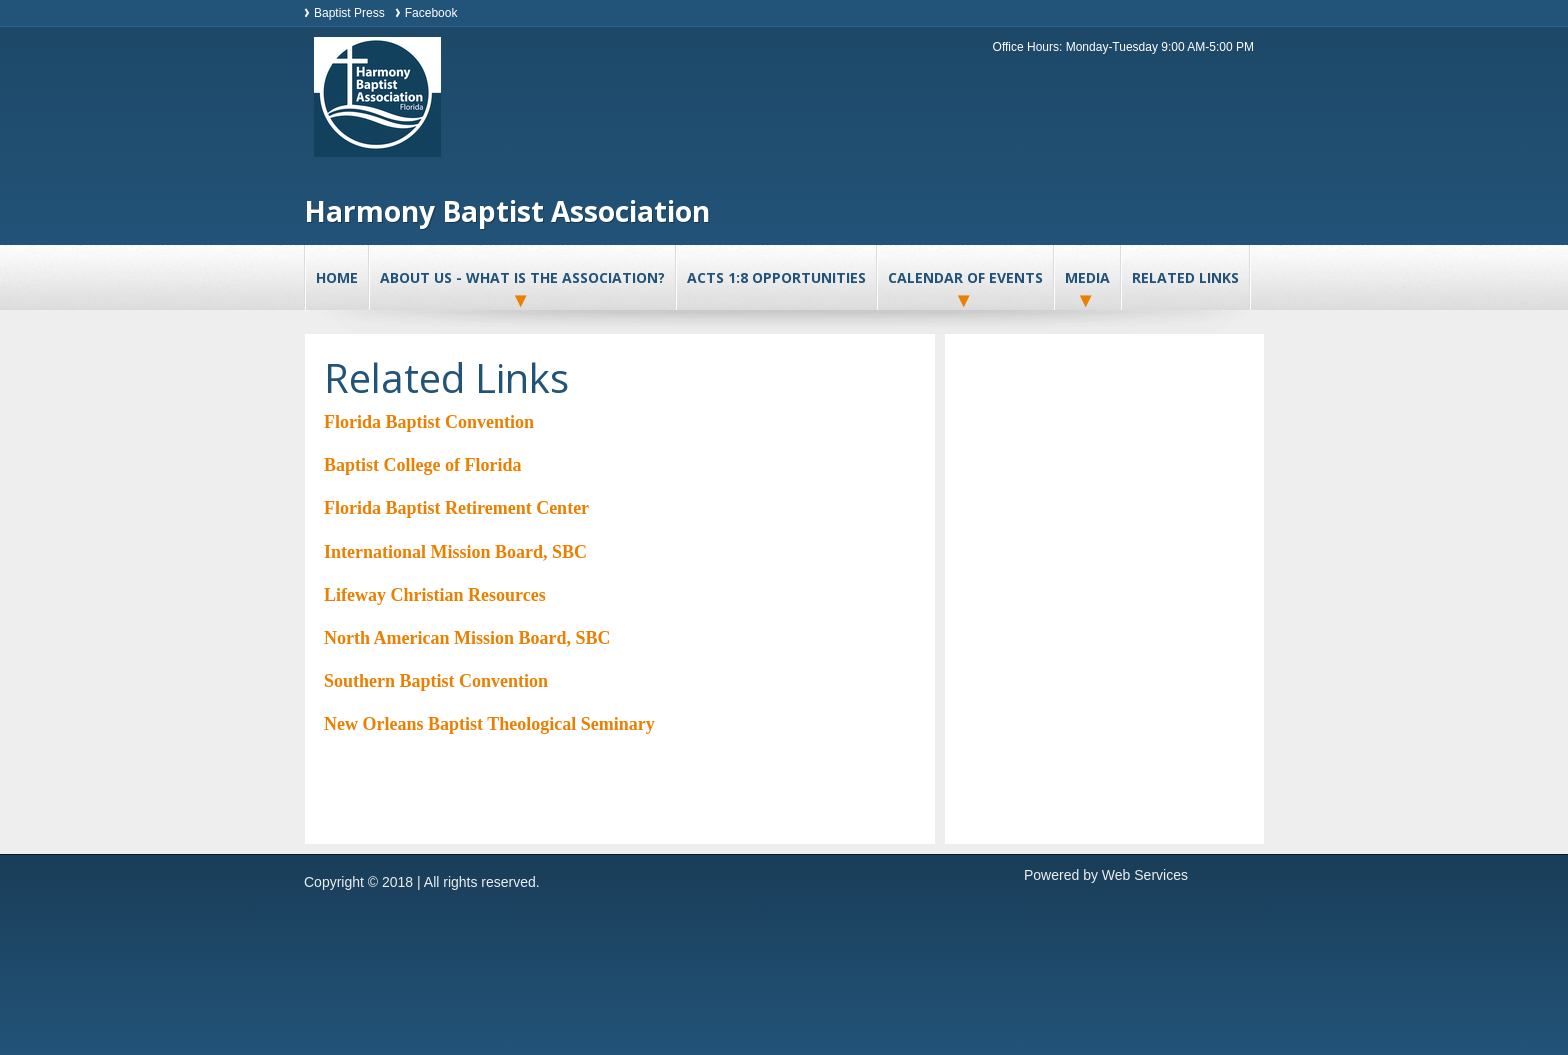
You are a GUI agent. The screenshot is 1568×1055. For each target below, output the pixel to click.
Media (1087, 277)
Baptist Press (349, 13)
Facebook (431, 13)
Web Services (1145, 875)
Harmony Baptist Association (507, 211)
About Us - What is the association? (522, 277)
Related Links (1185, 277)
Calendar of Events (965, 277)
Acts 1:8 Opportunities (776, 277)
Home (337, 277)
